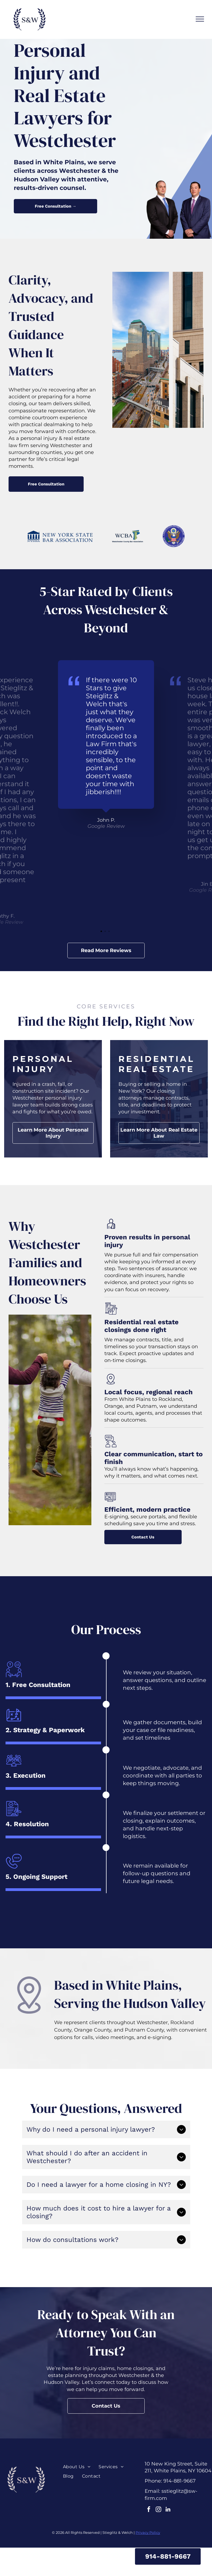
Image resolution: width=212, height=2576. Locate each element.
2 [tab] (105, 932)
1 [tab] (102, 932)
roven (118, 1237)
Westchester (152, 2022)
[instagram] (158, 2510)
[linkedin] (168, 2510)
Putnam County (144, 2030)
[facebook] (149, 2510)
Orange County (92, 2030)
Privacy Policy (148, 2532)
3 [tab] (109, 932)
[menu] (200, 19)
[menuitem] (76, 2467)
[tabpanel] (106, 744)
